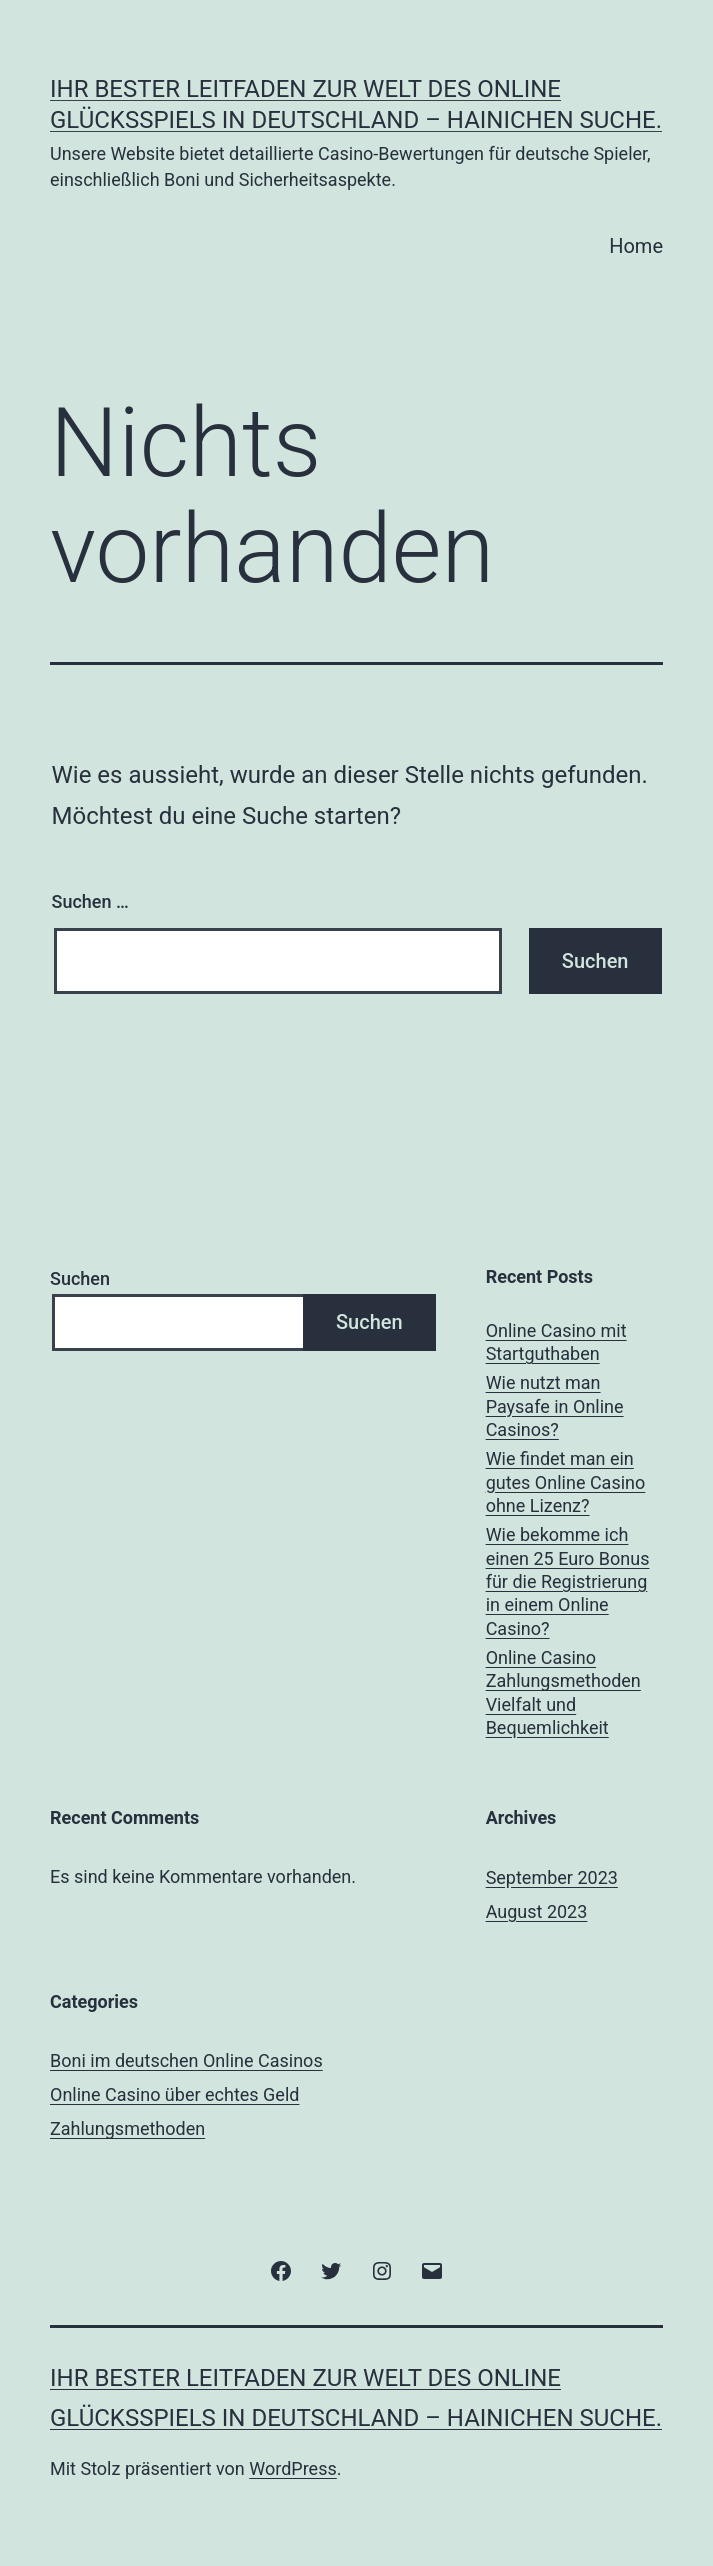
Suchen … (90, 901)
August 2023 (537, 1911)
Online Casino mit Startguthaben (556, 1342)
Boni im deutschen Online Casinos (186, 2060)
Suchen (80, 1278)
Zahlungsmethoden (127, 2128)
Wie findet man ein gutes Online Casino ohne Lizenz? (566, 1482)
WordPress (292, 2468)
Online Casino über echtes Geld (174, 2094)
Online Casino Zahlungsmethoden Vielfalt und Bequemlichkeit (563, 1692)
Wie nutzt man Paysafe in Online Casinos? (555, 1406)
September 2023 (552, 1877)
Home (636, 246)
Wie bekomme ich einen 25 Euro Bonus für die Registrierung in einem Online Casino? (568, 1581)
